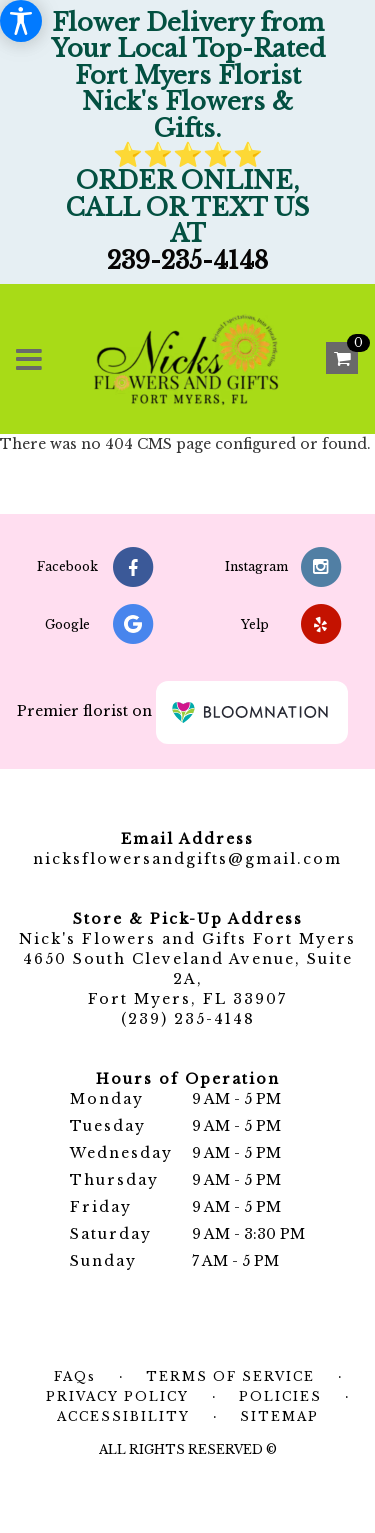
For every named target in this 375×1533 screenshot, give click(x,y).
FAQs (75, 1376)
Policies (280, 1396)
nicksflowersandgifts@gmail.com (187, 859)
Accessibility (123, 1416)
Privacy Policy (117, 1396)
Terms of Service (230, 1376)
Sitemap (279, 1416)
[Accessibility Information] (21, 21)
